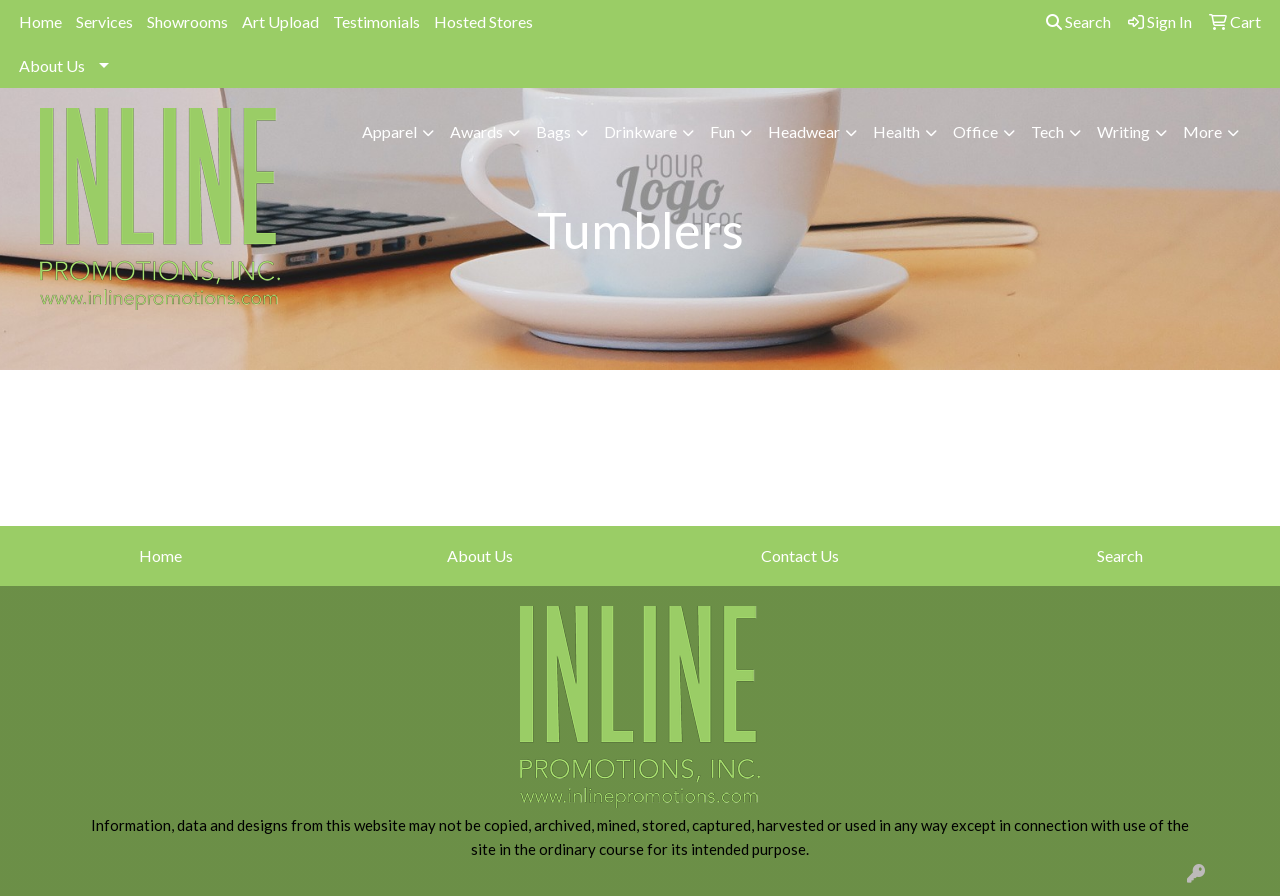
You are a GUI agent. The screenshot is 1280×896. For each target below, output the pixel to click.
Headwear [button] (804, 131)
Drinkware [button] (640, 131)
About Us (52, 65)
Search (1078, 21)
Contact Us (800, 555)
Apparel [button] (389, 131)
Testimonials (376, 21)
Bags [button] (553, 131)
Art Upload (280, 21)
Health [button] (896, 131)
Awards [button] (476, 131)
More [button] (1202, 131)
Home (40, 21)
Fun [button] (722, 131)
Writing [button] (1123, 131)
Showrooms (187, 21)
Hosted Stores (483, 21)
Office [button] (975, 131)
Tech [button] (1047, 131)
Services (104, 21)
